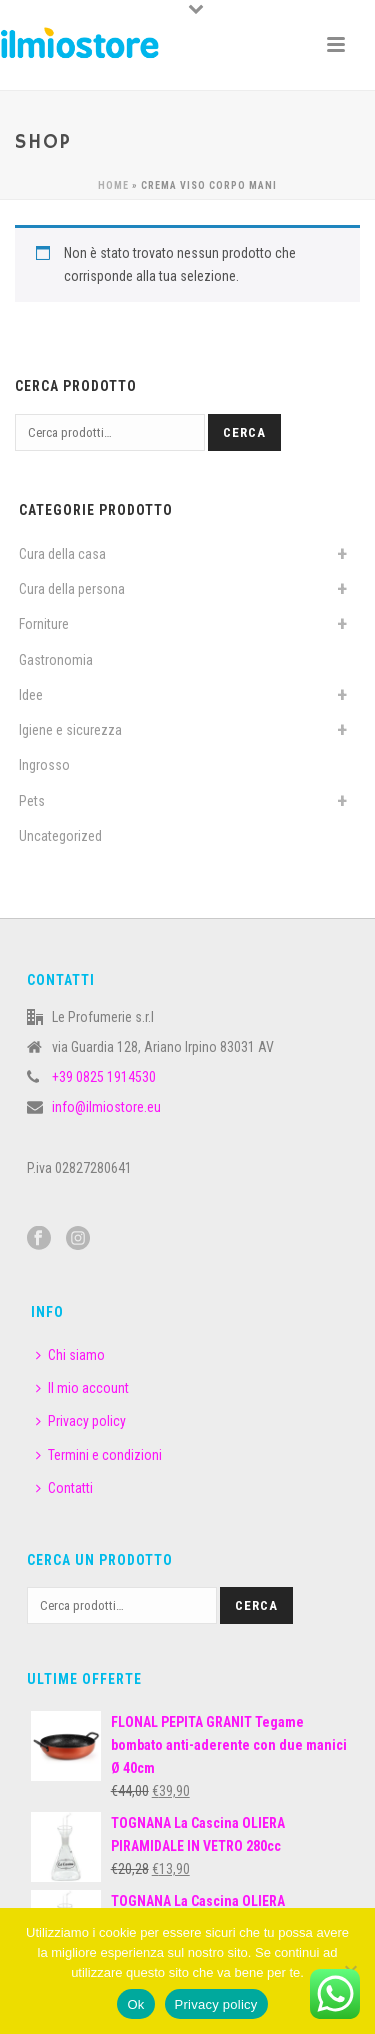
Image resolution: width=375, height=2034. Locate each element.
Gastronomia (56, 660)
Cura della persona (72, 589)
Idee (31, 695)
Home (113, 185)
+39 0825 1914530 (104, 1077)
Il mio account (82, 1388)
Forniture (44, 624)
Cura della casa (62, 554)
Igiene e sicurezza (70, 730)
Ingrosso (44, 765)
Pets (32, 801)
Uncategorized (60, 836)
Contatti (64, 1488)
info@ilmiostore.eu (106, 1107)
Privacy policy (81, 1421)
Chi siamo (70, 1355)
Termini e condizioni (99, 1455)
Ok (135, 2004)
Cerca (244, 432)
